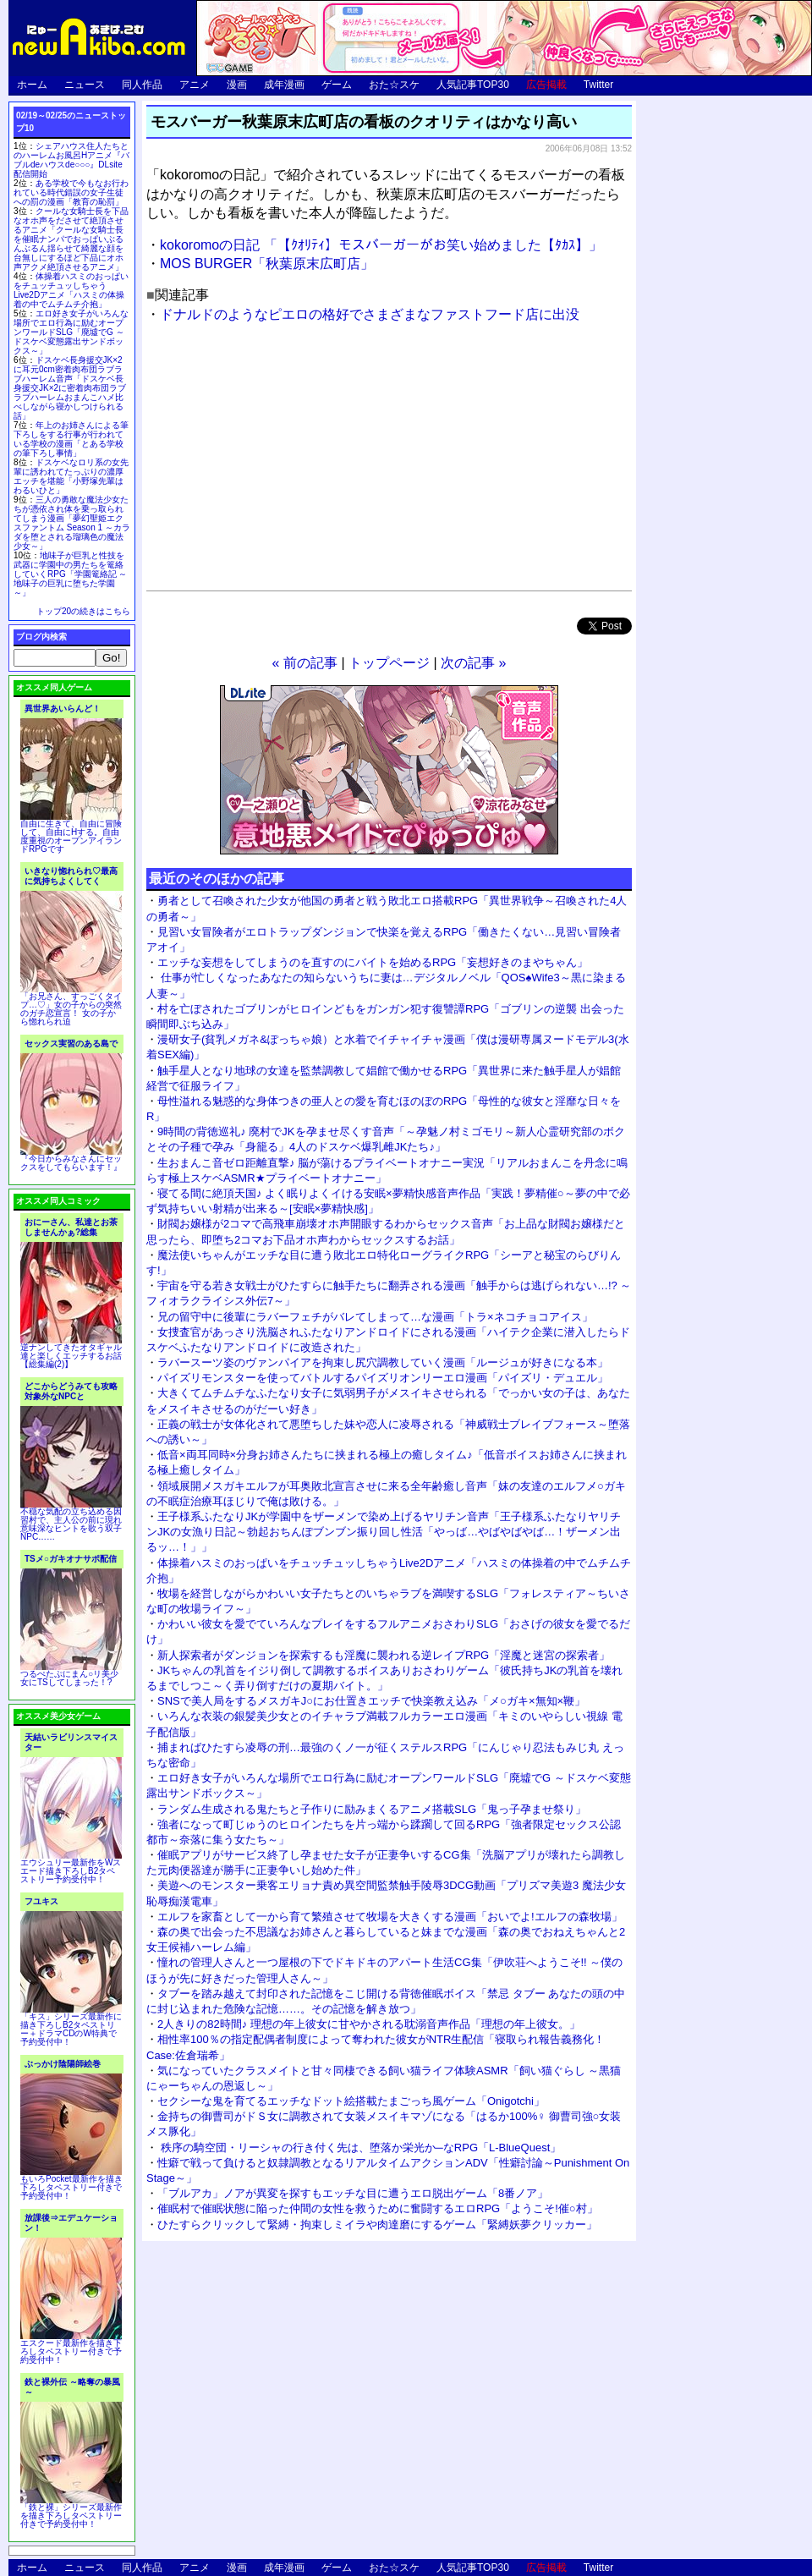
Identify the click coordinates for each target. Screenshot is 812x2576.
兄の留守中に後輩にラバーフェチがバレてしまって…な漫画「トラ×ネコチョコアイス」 (375, 1316)
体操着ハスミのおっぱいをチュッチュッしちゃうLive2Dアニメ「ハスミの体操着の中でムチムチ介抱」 (71, 290)
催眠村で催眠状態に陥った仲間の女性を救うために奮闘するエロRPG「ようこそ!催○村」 (377, 2208)
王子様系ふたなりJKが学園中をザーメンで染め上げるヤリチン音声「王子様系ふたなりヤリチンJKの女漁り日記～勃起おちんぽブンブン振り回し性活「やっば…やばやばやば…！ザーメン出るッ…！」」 (383, 1531)
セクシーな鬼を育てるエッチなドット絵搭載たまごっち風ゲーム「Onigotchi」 (351, 2101)
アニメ (194, 85)
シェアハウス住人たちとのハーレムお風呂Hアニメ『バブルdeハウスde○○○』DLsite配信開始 (71, 160)
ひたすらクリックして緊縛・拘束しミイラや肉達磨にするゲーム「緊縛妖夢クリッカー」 (377, 2224)
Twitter (598, 85)
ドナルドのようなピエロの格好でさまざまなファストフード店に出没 (369, 314)
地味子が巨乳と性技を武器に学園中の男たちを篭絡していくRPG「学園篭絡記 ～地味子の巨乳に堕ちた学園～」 (70, 574)
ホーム (32, 85)
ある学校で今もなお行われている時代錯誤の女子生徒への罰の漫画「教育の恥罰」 (71, 192)
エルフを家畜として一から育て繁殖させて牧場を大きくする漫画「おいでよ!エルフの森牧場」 (390, 1916)
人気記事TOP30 (472, 85)
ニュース (84, 85)
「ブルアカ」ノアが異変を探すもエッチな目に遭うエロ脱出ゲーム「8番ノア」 (352, 2193)
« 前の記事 (304, 663)
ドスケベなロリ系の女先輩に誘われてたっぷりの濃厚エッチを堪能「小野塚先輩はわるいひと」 (71, 476)
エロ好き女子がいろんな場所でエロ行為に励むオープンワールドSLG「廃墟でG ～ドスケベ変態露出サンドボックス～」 (71, 332)
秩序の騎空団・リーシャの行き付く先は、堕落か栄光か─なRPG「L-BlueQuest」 (359, 2147)
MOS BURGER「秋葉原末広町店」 (267, 263)
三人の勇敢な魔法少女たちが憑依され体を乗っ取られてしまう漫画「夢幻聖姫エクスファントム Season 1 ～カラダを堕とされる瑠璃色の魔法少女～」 (72, 523)
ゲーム (336, 85)
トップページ (389, 663)
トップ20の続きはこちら (83, 611)
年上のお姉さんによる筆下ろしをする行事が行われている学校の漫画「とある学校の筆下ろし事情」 (71, 439)
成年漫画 (284, 85)
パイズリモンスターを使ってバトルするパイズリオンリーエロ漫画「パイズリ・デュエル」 (382, 1377)
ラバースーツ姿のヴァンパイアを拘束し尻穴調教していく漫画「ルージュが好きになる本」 (382, 1362)
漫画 (237, 85)
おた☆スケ (394, 85)
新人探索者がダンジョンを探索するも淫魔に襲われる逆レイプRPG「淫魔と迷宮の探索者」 (383, 1655)
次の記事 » (473, 663)
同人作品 (142, 85)
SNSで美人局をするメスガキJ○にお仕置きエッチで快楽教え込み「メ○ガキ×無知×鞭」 (371, 1700)
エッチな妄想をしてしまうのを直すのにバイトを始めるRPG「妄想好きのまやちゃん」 (372, 962)
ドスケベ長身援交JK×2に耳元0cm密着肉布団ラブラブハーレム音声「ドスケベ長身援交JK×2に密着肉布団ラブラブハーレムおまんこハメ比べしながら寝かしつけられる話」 (70, 387)
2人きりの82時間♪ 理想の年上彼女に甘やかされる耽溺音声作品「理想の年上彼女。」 (368, 2024)
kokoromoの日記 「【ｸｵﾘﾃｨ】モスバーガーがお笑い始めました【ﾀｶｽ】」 (381, 245)
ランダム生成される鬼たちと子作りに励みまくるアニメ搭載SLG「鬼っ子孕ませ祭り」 (371, 1809)
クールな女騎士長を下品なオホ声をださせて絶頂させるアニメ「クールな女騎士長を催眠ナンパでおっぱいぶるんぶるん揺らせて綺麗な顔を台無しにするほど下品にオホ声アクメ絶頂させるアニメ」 (71, 239)
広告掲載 (546, 85)
